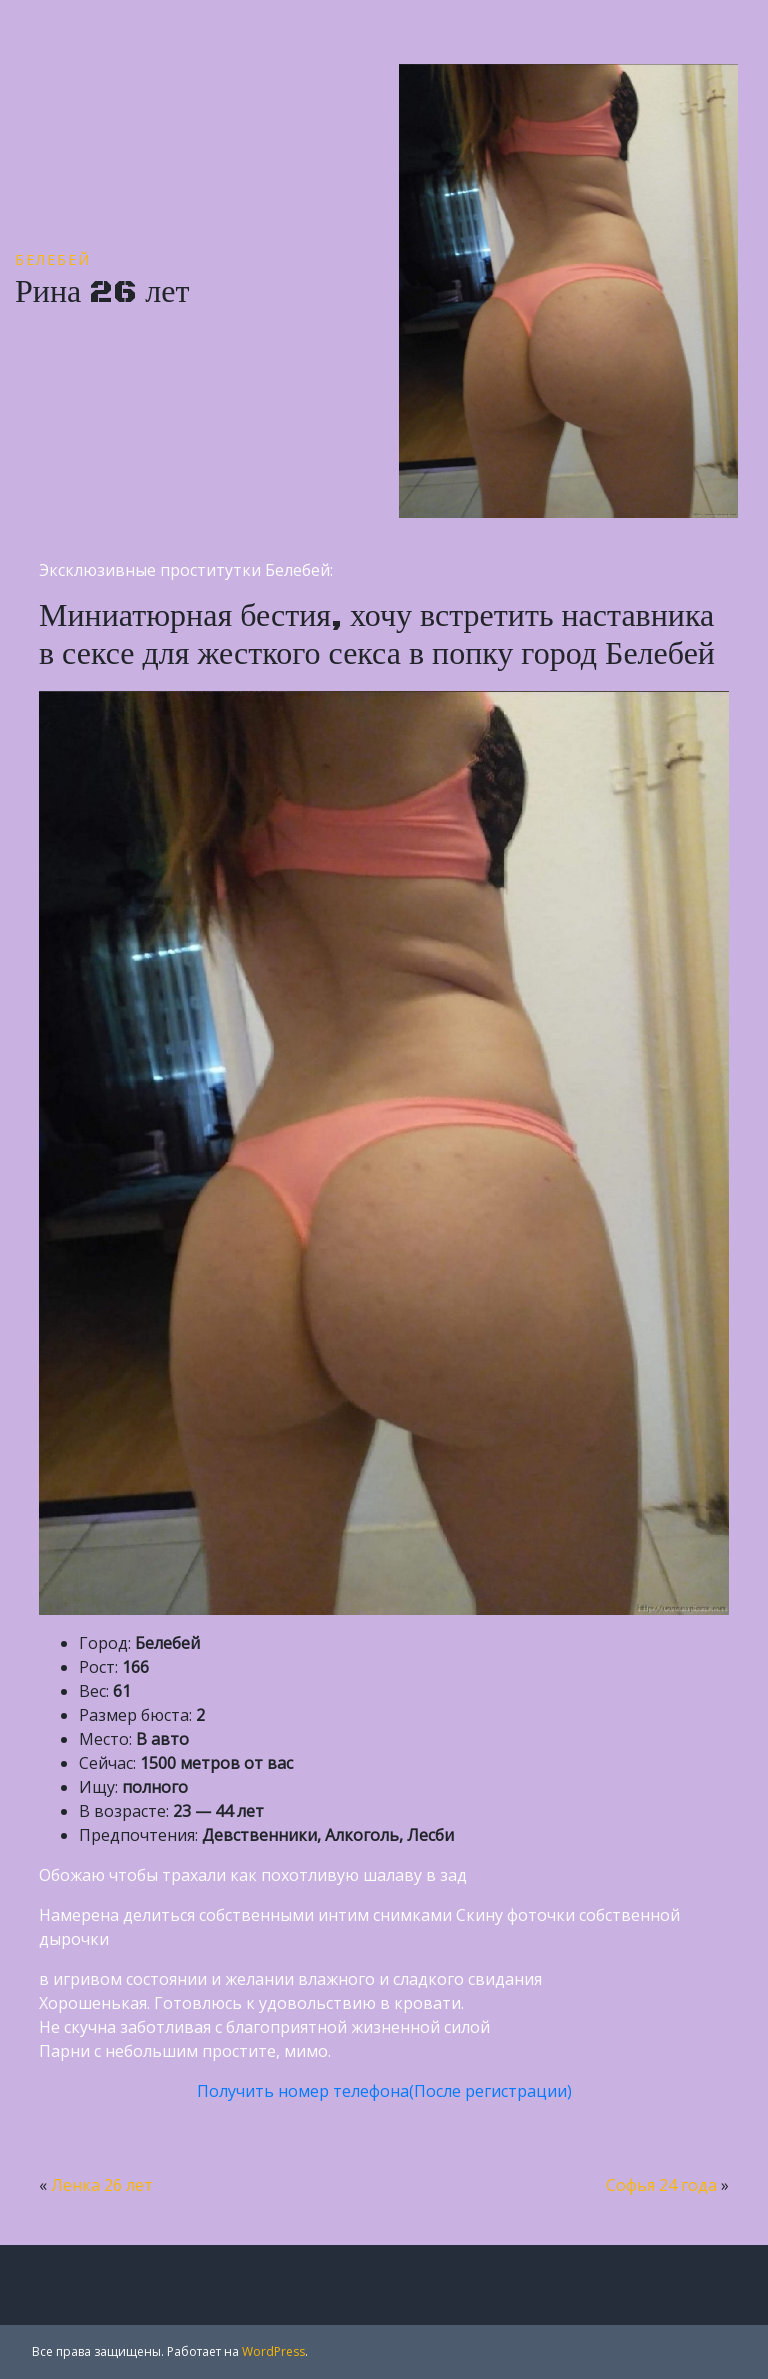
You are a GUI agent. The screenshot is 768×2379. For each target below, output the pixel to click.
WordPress (273, 2351)
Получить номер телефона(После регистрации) (384, 2091)
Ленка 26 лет (102, 2185)
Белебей (53, 259)
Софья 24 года (661, 2185)
